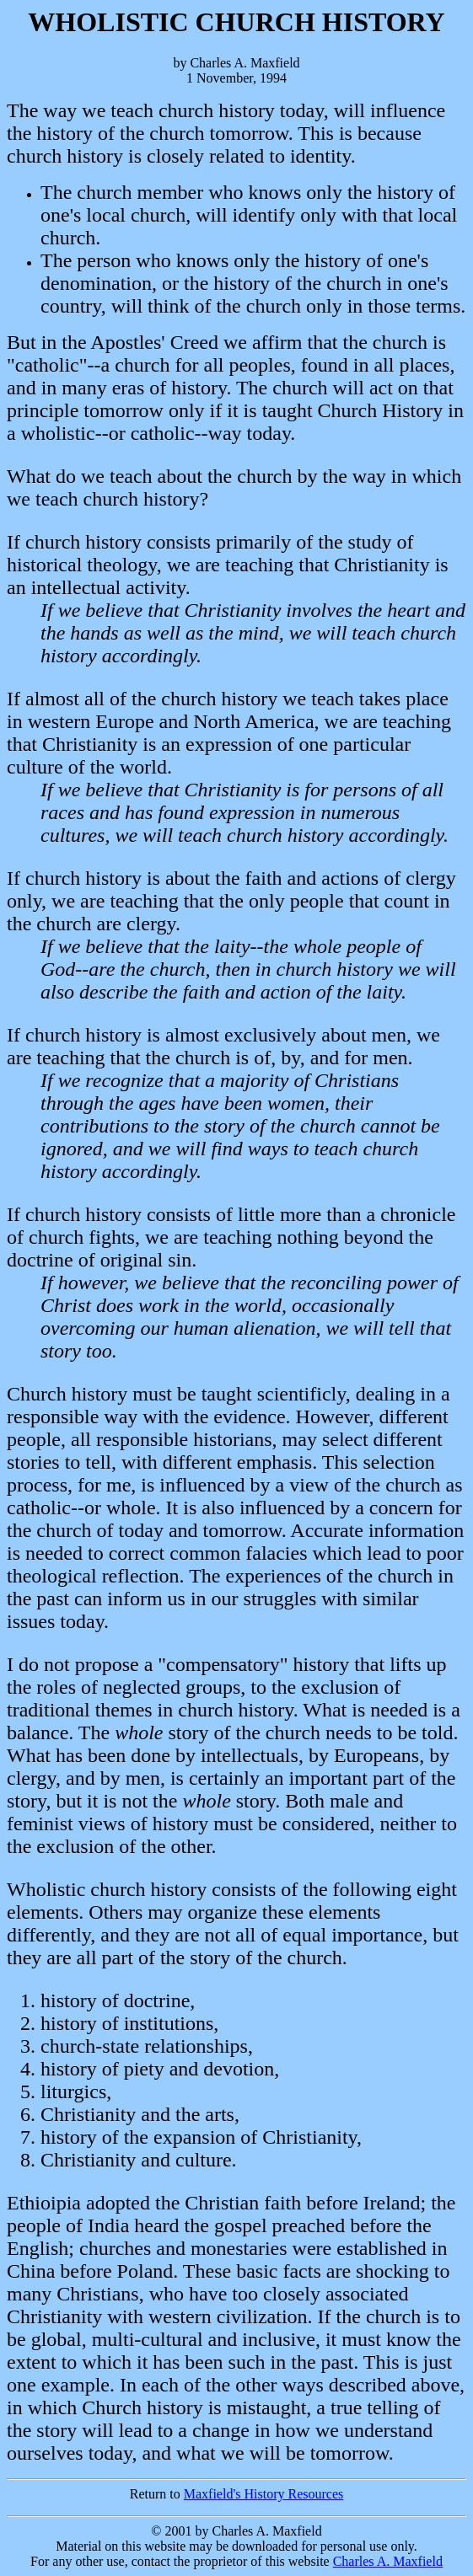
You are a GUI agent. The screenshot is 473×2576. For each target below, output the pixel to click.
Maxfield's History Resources (264, 2494)
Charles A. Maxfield (388, 2561)
